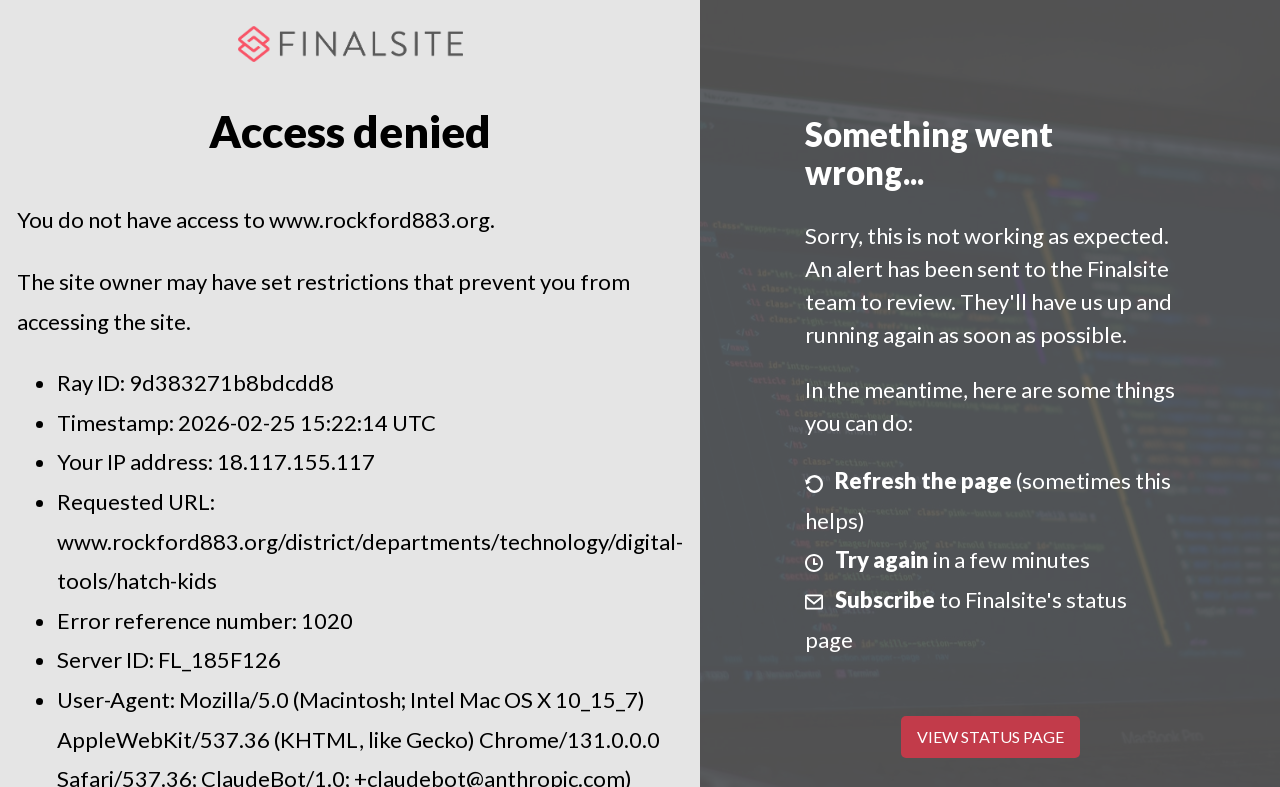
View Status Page (990, 736)
